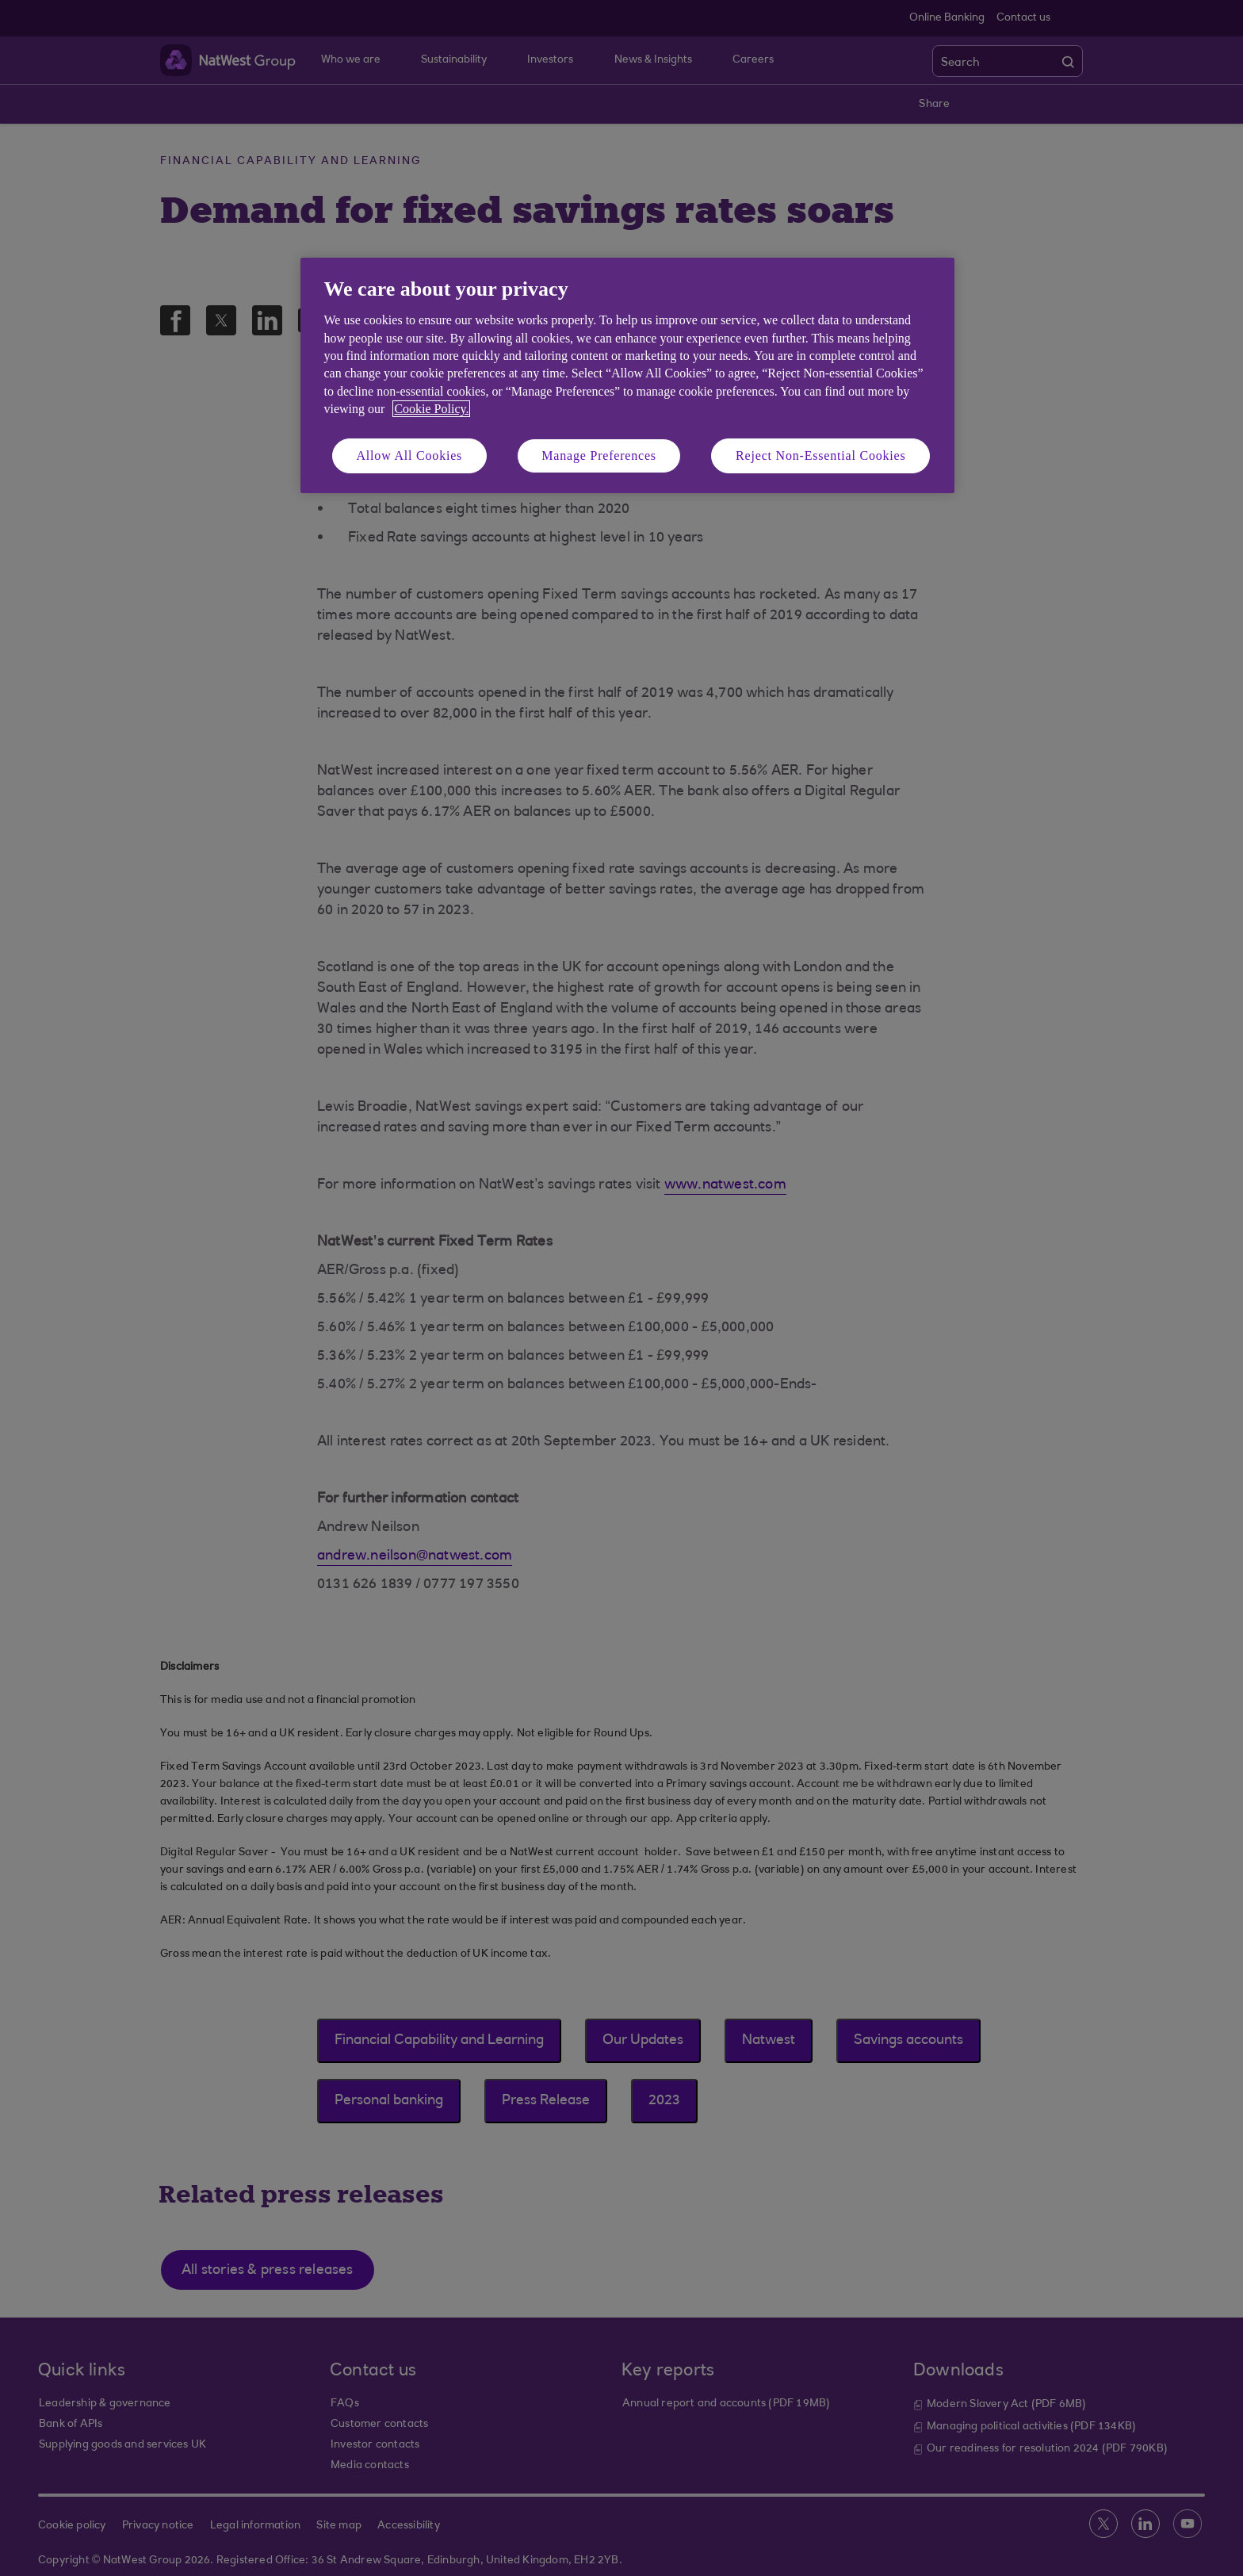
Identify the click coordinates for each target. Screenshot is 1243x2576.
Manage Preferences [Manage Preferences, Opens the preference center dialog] (598, 455)
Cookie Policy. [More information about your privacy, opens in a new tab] (431, 408)
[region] (627, 375)
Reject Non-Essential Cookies (820, 455)
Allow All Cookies (410, 455)
